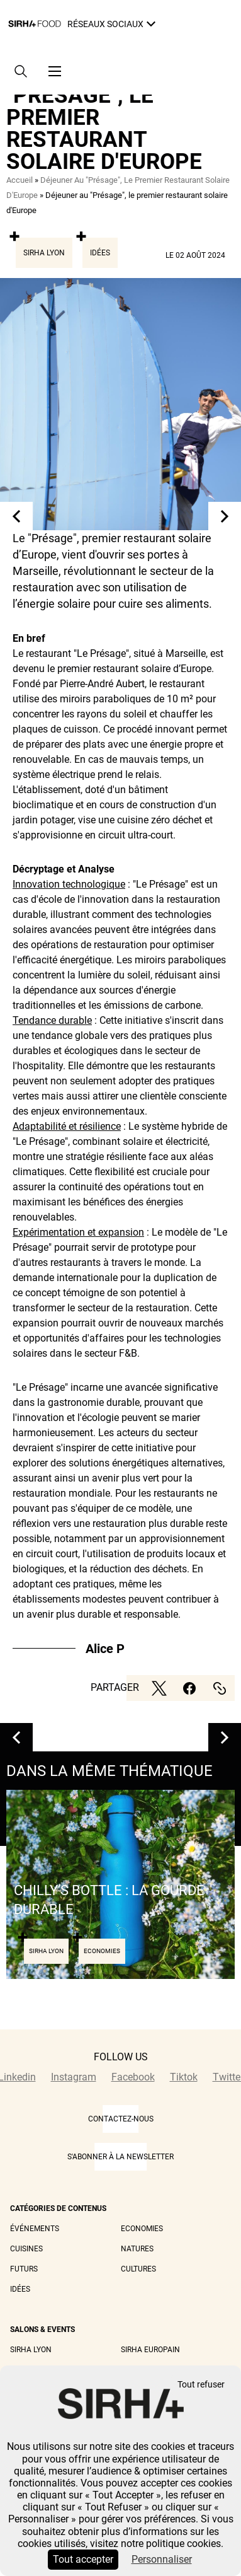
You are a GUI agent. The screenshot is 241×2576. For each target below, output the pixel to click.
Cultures (138, 2269)
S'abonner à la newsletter (120, 2156)
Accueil (19, 180)
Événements (34, 2228)
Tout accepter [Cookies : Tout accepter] (83, 2559)
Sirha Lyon (44, 252)
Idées (100, 252)
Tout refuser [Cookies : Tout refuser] (201, 2384)
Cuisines (26, 2248)
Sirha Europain (150, 2349)
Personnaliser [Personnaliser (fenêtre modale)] (162, 2559)
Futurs (24, 2269)
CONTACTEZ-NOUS (121, 2119)
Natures (137, 2248)
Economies (142, 2228)
